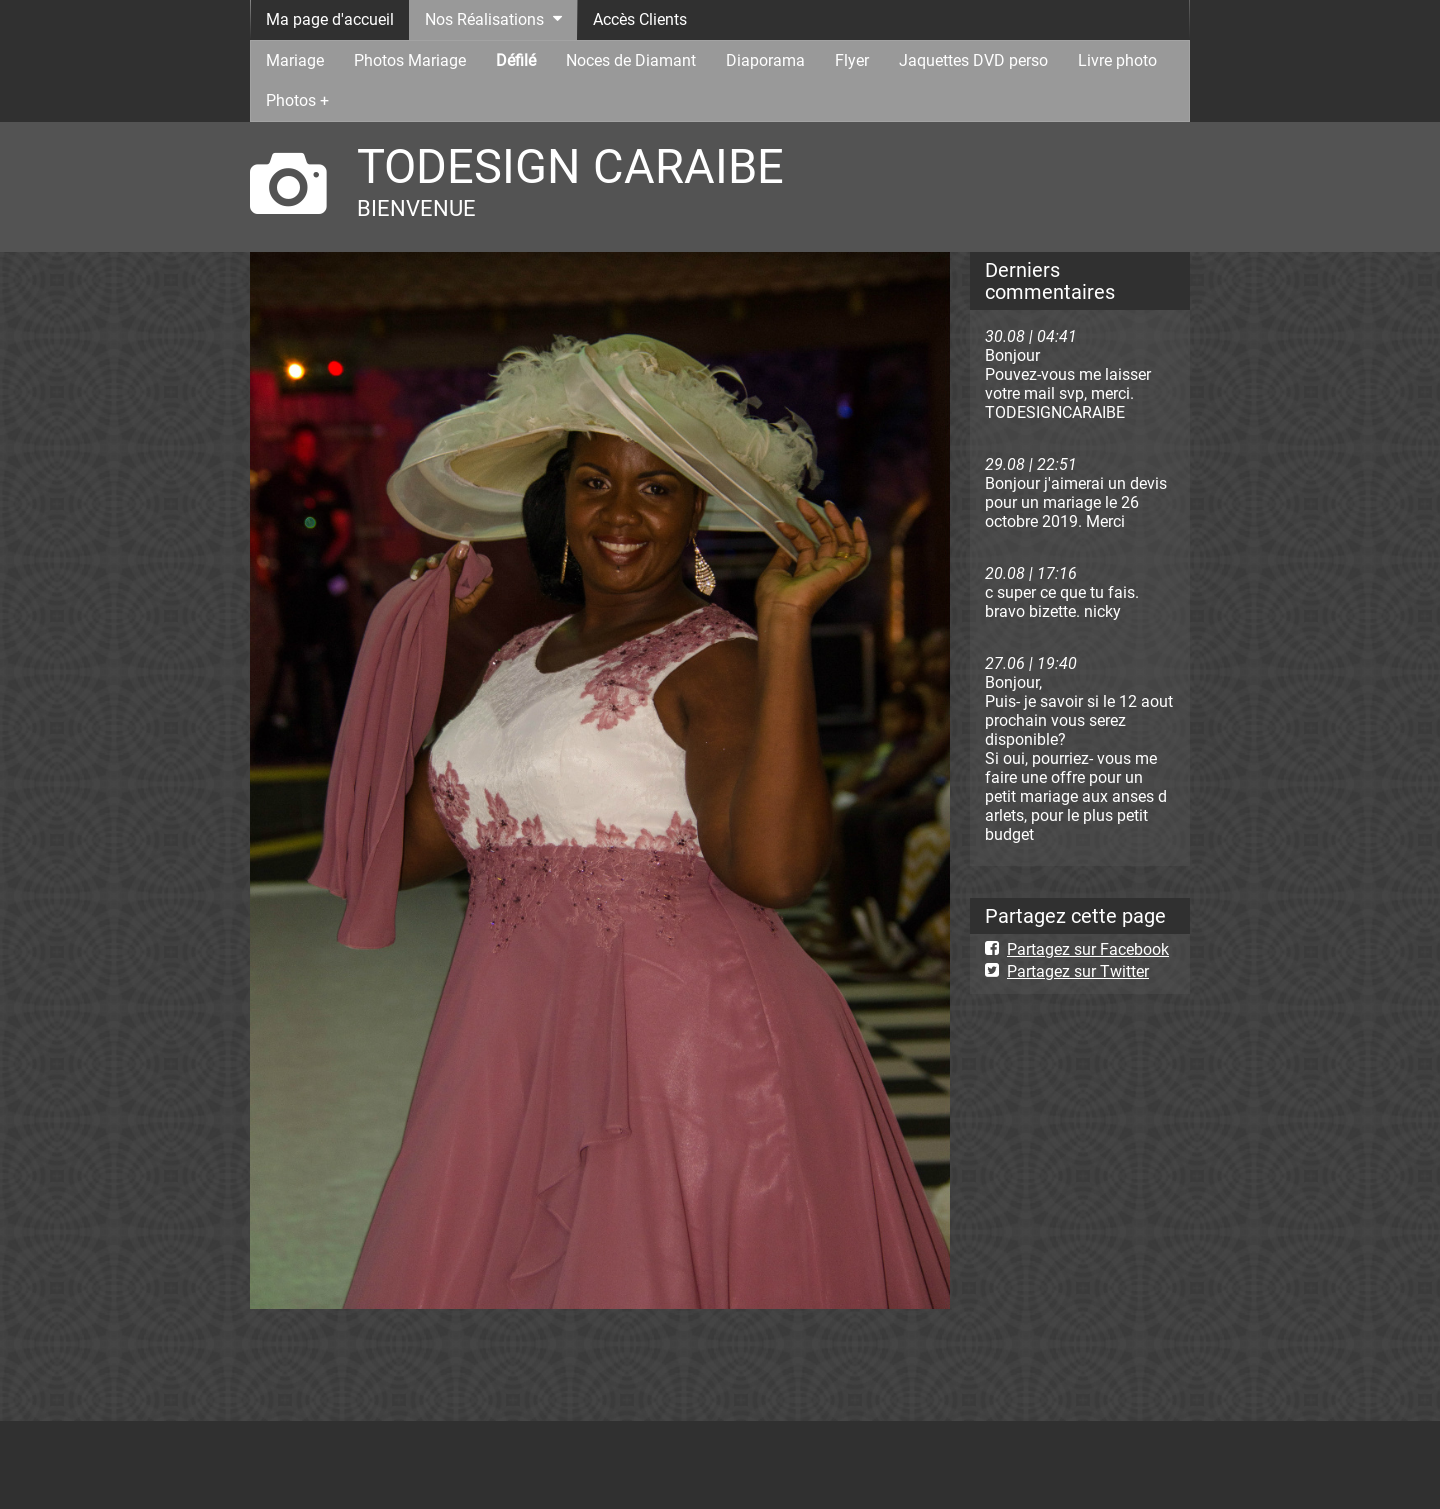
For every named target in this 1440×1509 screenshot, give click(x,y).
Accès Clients (640, 19)
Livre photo (1117, 60)
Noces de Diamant (631, 60)
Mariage (295, 60)
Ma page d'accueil (330, 19)
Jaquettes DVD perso (973, 60)
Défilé (516, 60)
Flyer (852, 60)
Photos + (297, 100)
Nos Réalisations (484, 19)
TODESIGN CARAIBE (570, 166)
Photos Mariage (410, 60)
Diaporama (765, 60)
